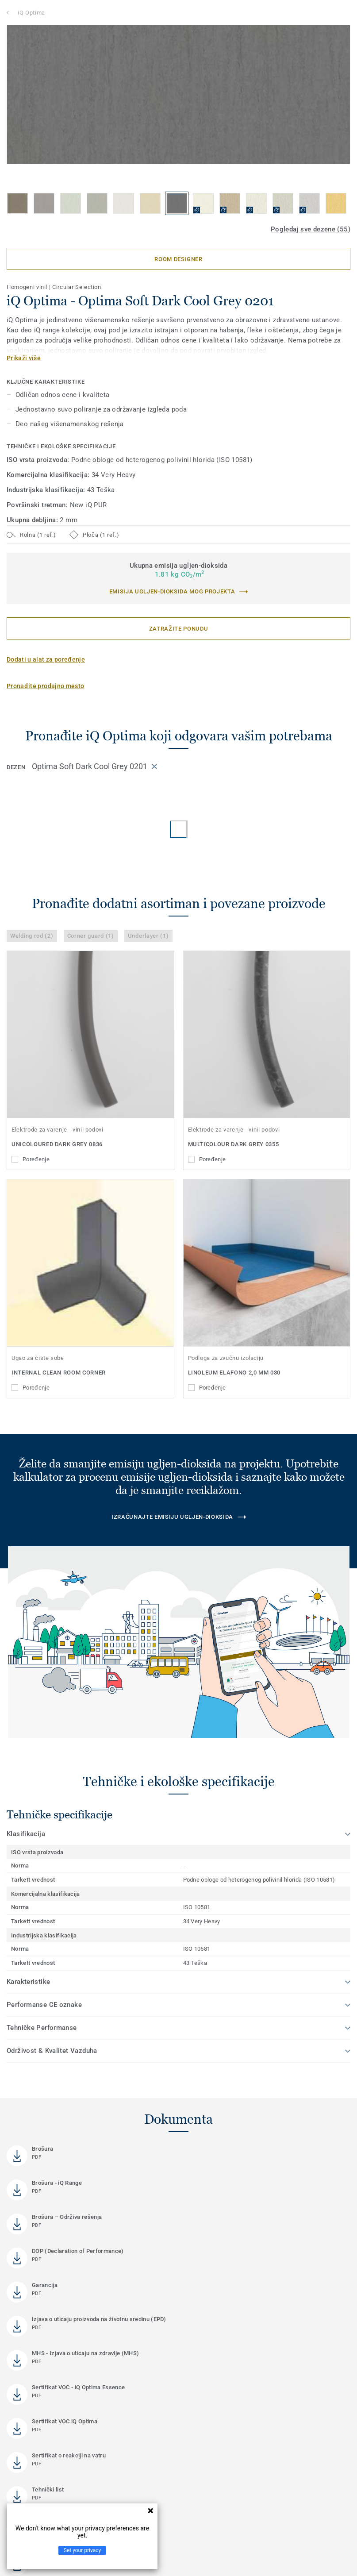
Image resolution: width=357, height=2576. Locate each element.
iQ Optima (31, 12)
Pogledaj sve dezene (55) (310, 229)
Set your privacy (82, 2550)
